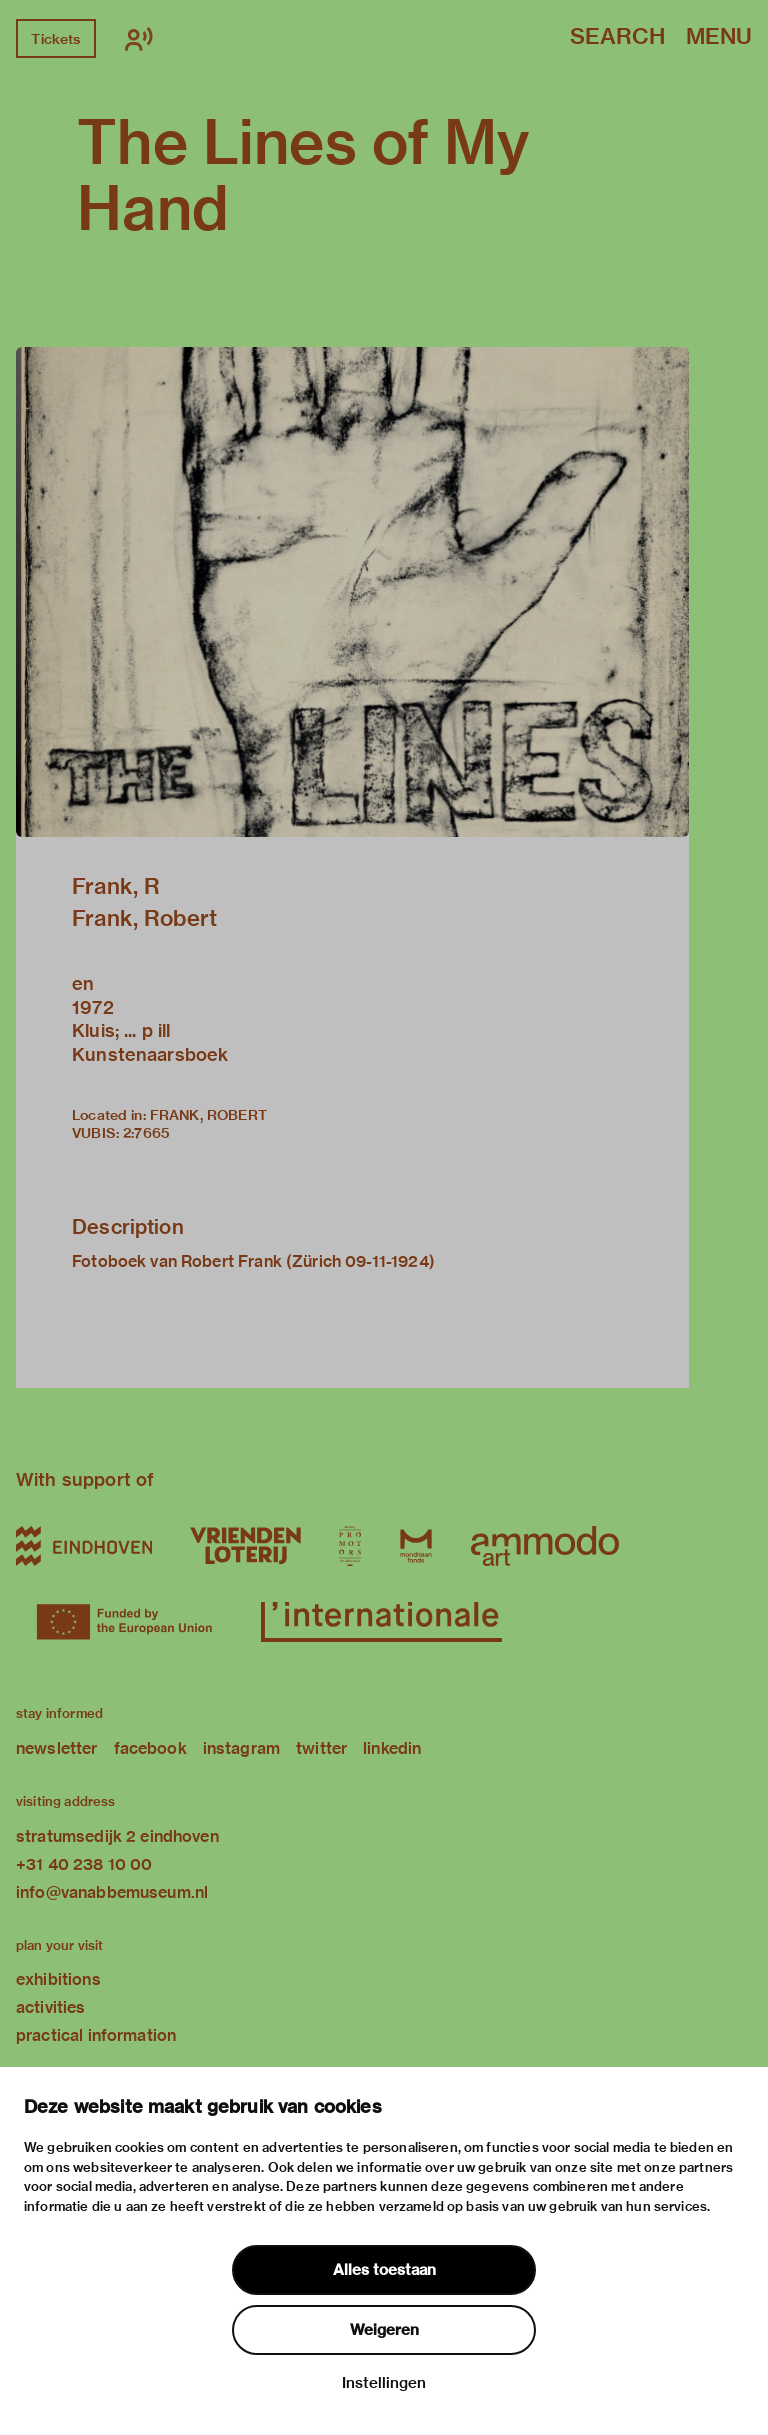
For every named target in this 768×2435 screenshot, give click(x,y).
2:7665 (146, 1133)
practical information (96, 2035)
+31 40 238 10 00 (84, 1864)
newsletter (57, 1748)
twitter (321, 1748)
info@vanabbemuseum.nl (112, 1892)
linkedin (392, 1748)
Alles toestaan (384, 2270)
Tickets (55, 39)
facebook (150, 1748)
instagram (241, 1748)
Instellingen (384, 2383)
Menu (719, 37)
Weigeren (384, 2330)
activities (51, 2007)
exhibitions (58, 1979)
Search (617, 37)
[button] (352, 592)
